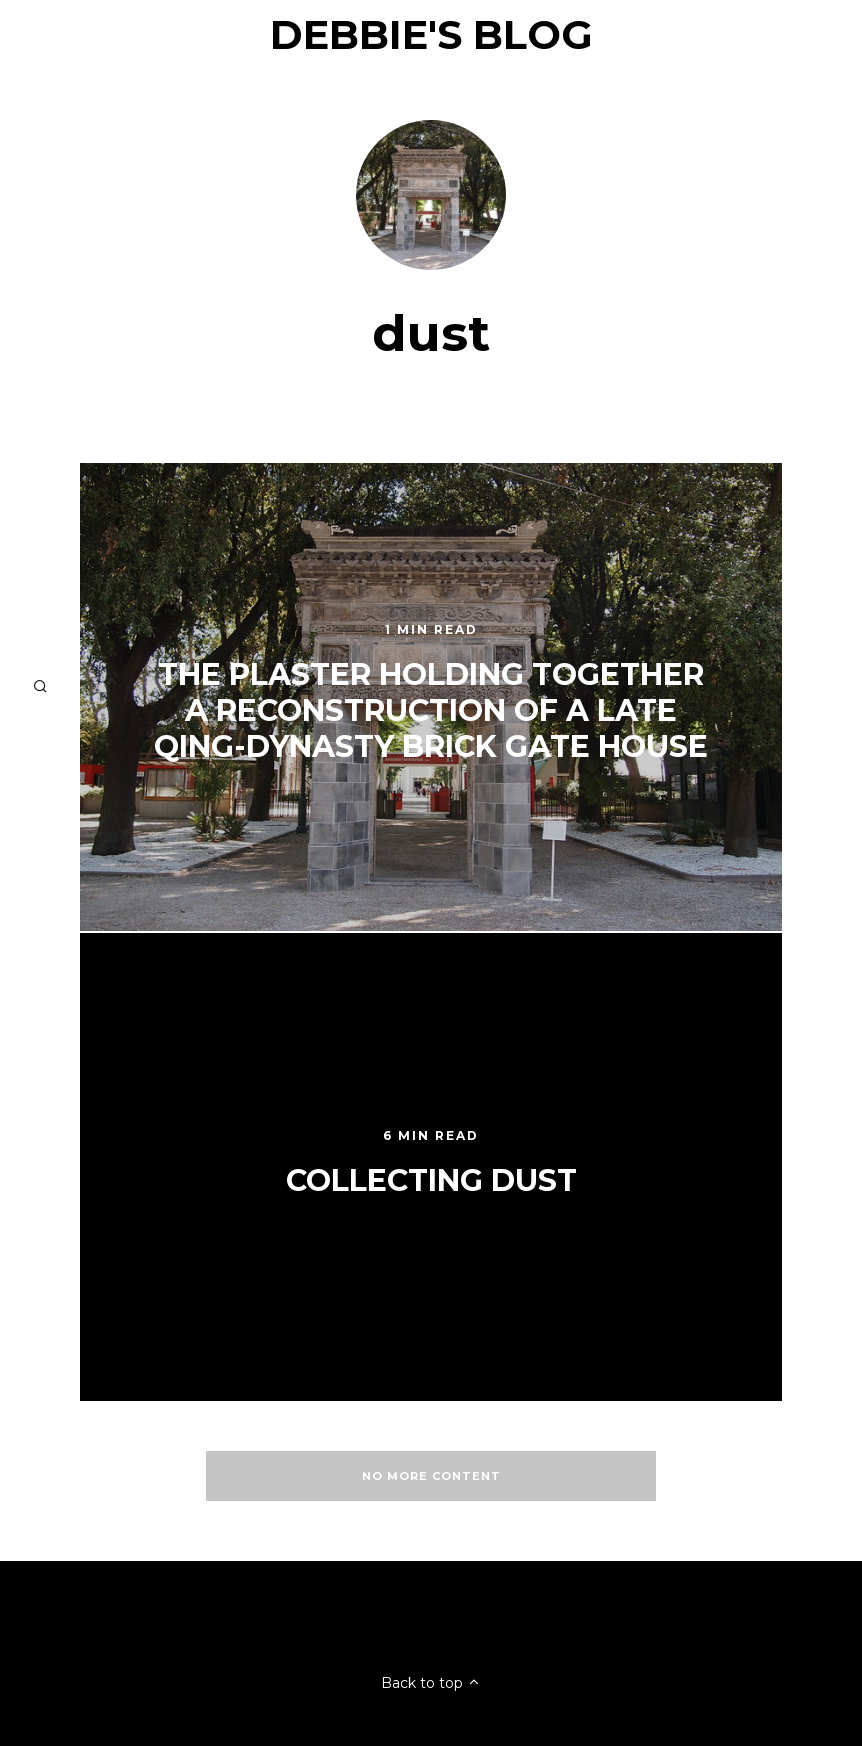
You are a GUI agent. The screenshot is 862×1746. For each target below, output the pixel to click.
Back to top (431, 1683)
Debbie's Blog (431, 34)
